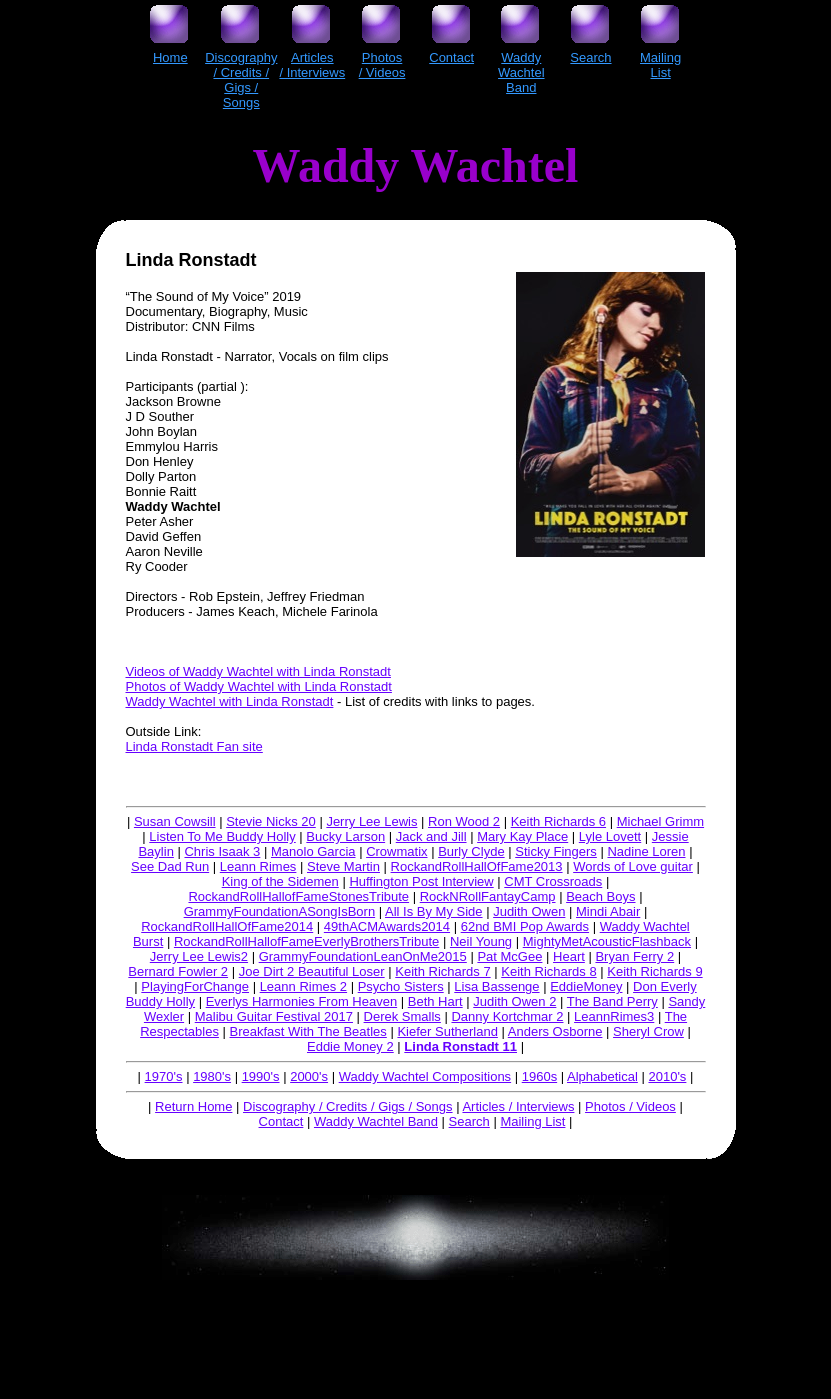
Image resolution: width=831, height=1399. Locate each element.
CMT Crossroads (553, 881)
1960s (539, 1076)
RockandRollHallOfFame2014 (227, 926)
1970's (164, 1076)
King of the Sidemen (280, 881)
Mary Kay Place (522, 836)
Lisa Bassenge (496, 986)
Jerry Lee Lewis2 (199, 956)
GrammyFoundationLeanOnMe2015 (363, 956)
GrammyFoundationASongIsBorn (279, 911)
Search (469, 1121)
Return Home (193, 1106)
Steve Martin (343, 866)
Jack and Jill (431, 836)
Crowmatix (396, 851)
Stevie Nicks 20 (271, 821)
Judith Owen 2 (514, 1001)
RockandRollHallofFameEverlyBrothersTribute (306, 941)
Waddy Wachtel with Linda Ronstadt (230, 701)
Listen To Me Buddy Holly (222, 836)
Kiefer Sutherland (447, 1031)
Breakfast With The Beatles (308, 1031)
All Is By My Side (434, 911)
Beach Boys (600, 896)
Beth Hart (435, 1001)
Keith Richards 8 (548, 971)
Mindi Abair (608, 911)
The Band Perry (612, 1001)
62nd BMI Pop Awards (525, 926)
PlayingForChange (195, 986)
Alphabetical (602, 1076)
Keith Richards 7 (442, 971)
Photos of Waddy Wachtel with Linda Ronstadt (259, 686)
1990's (261, 1076)
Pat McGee (509, 956)
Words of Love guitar (633, 866)
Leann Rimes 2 (303, 986)
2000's (309, 1076)
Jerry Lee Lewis (371, 821)
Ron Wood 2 (464, 821)
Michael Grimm (660, 821)
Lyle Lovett (610, 836)
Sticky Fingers (556, 851)
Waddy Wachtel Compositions (425, 1076)
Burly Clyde (471, 851)
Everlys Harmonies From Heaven (301, 1001)
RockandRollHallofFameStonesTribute (298, 896)
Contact (281, 1121)
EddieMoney (586, 986)
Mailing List (532, 1121)
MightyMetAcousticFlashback (607, 941)
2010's (667, 1076)
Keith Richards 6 (558, 821)
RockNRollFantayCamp (488, 896)
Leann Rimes (258, 866)
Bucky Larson (345, 836)
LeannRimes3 (614, 1016)
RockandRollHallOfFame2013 (477, 866)
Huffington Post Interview (421, 881)
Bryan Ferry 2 (634, 956)
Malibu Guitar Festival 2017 (274, 1016)
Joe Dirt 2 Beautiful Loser (312, 971)
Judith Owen (529, 911)
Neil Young (481, 941)
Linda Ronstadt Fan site (194, 746)
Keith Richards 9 (654, 971)
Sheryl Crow (648, 1031)
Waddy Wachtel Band (376, 1121)
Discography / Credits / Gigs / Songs (348, 1106)
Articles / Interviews (518, 1106)
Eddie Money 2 (350, 1046)
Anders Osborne (555, 1031)
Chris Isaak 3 (222, 851)
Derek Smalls (402, 1016)
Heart (569, 956)
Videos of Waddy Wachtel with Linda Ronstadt (258, 671)
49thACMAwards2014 (387, 926)
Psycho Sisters (401, 986)
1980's (212, 1076)
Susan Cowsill (175, 821)
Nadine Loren (646, 851)
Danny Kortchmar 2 (507, 1016)
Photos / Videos (630, 1106)
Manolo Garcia (313, 851)
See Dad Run (170, 866)
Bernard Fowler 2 (178, 971)
